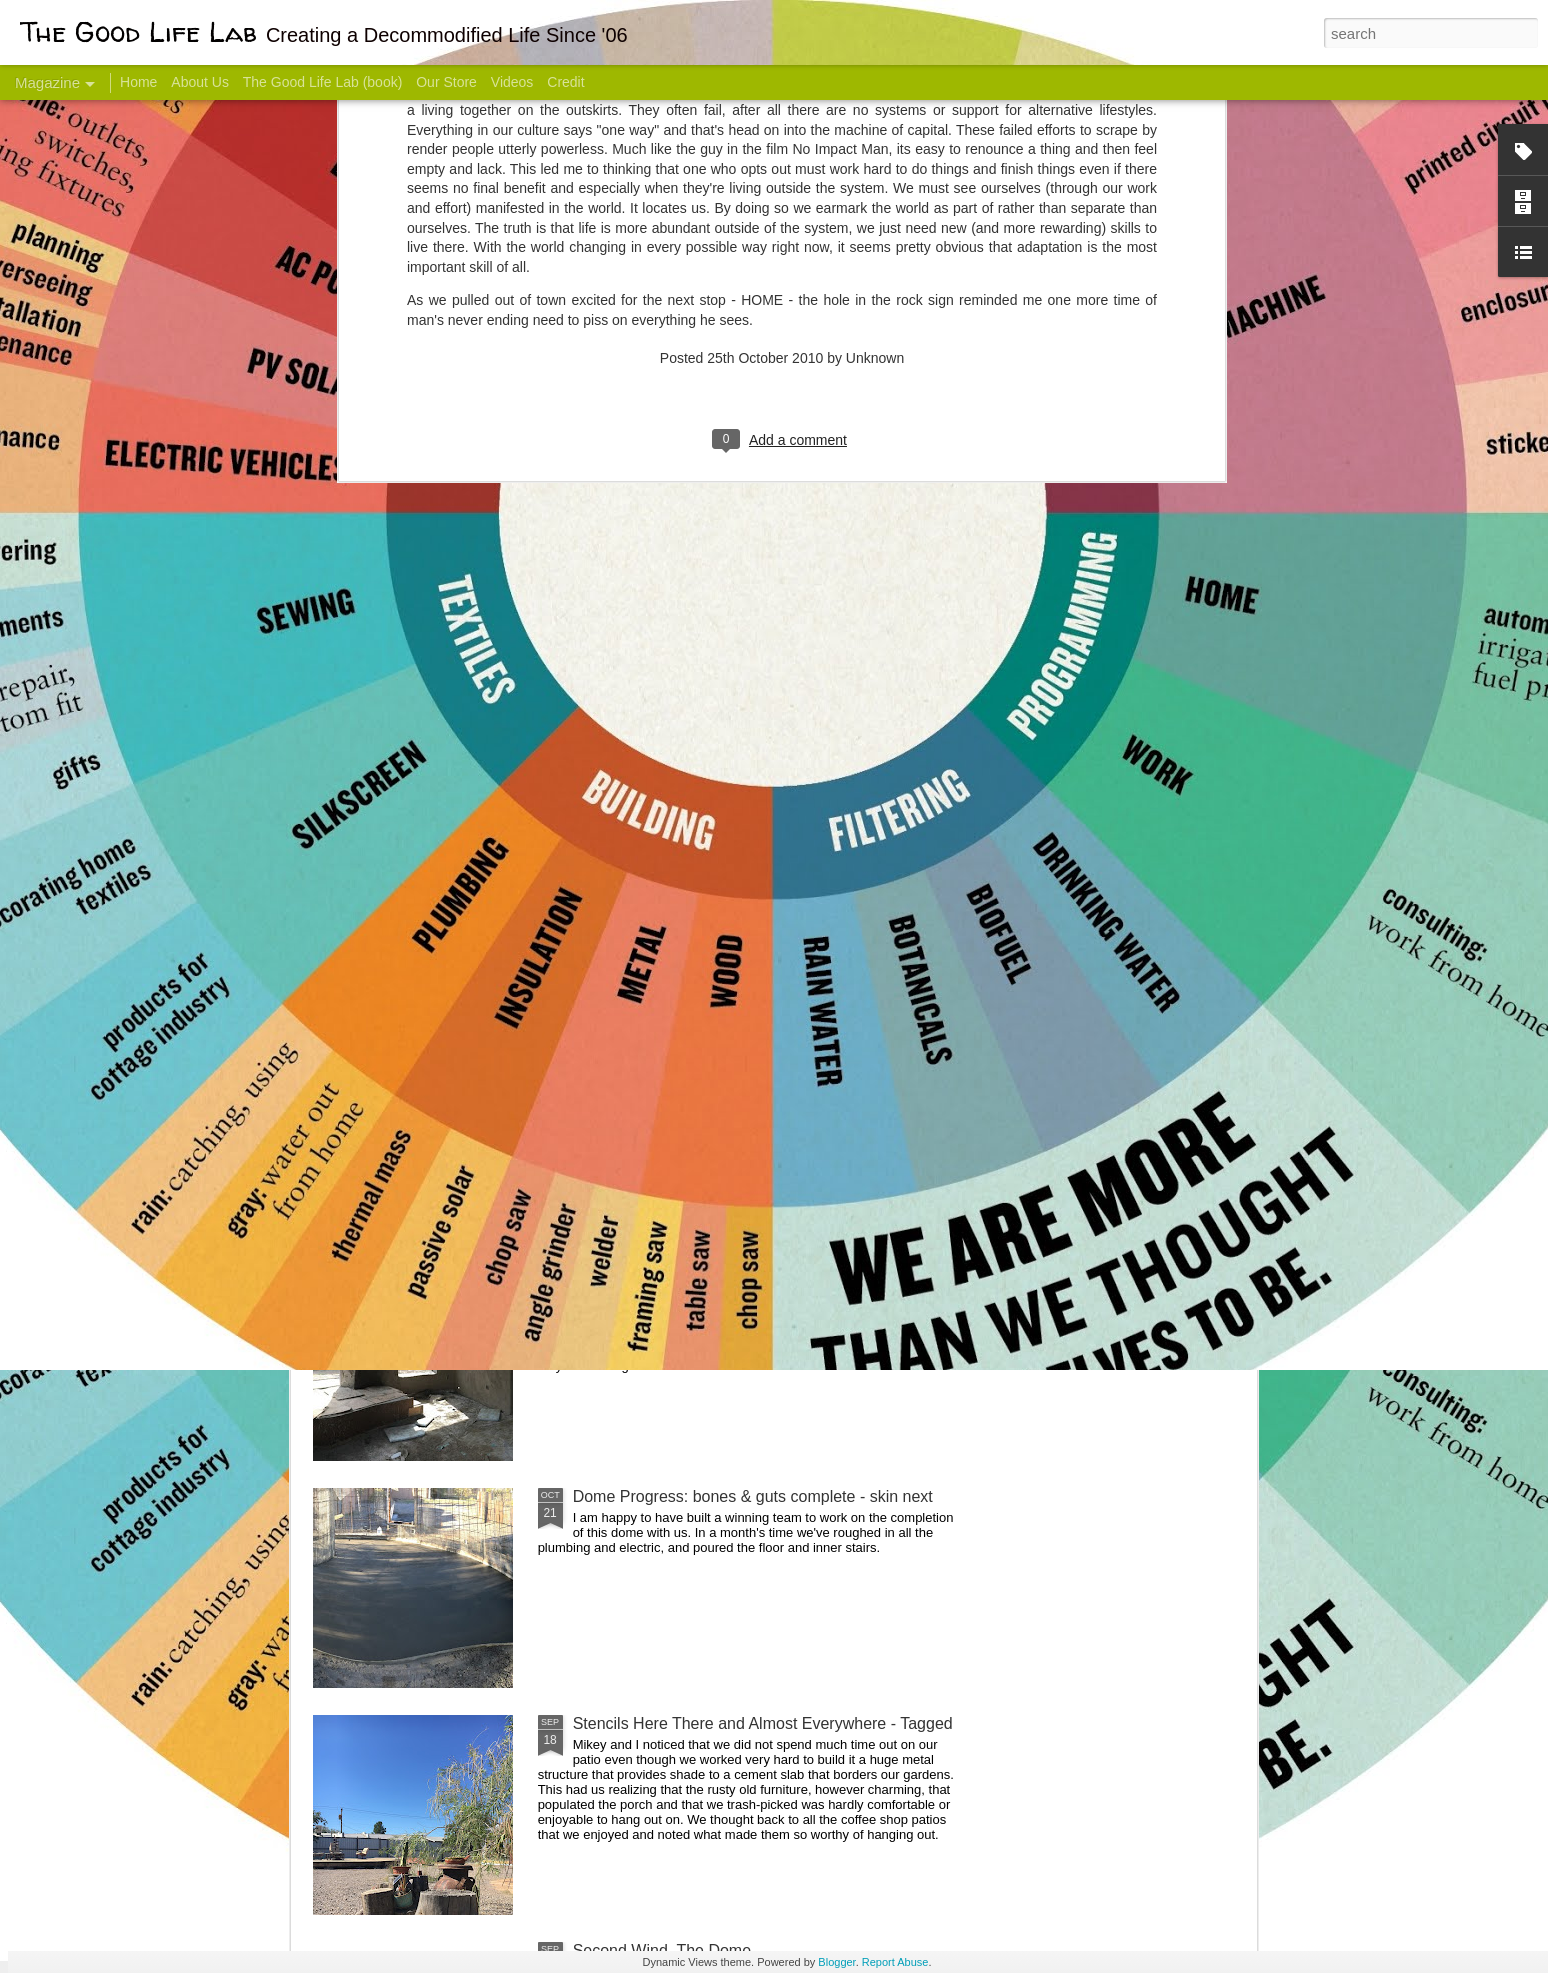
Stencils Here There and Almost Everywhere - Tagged (763, 1723)
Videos (512, 82)
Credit (565, 82)
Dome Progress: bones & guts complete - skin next (753, 1496)
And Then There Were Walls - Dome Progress (736, 1269)
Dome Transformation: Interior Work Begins (726, 955)
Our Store (446, 82)
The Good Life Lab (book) (323, 82)
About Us (200, 82)
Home (138, 82)
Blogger (836, 1962)
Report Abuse (895, 1962)
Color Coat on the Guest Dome (458, 1182)
